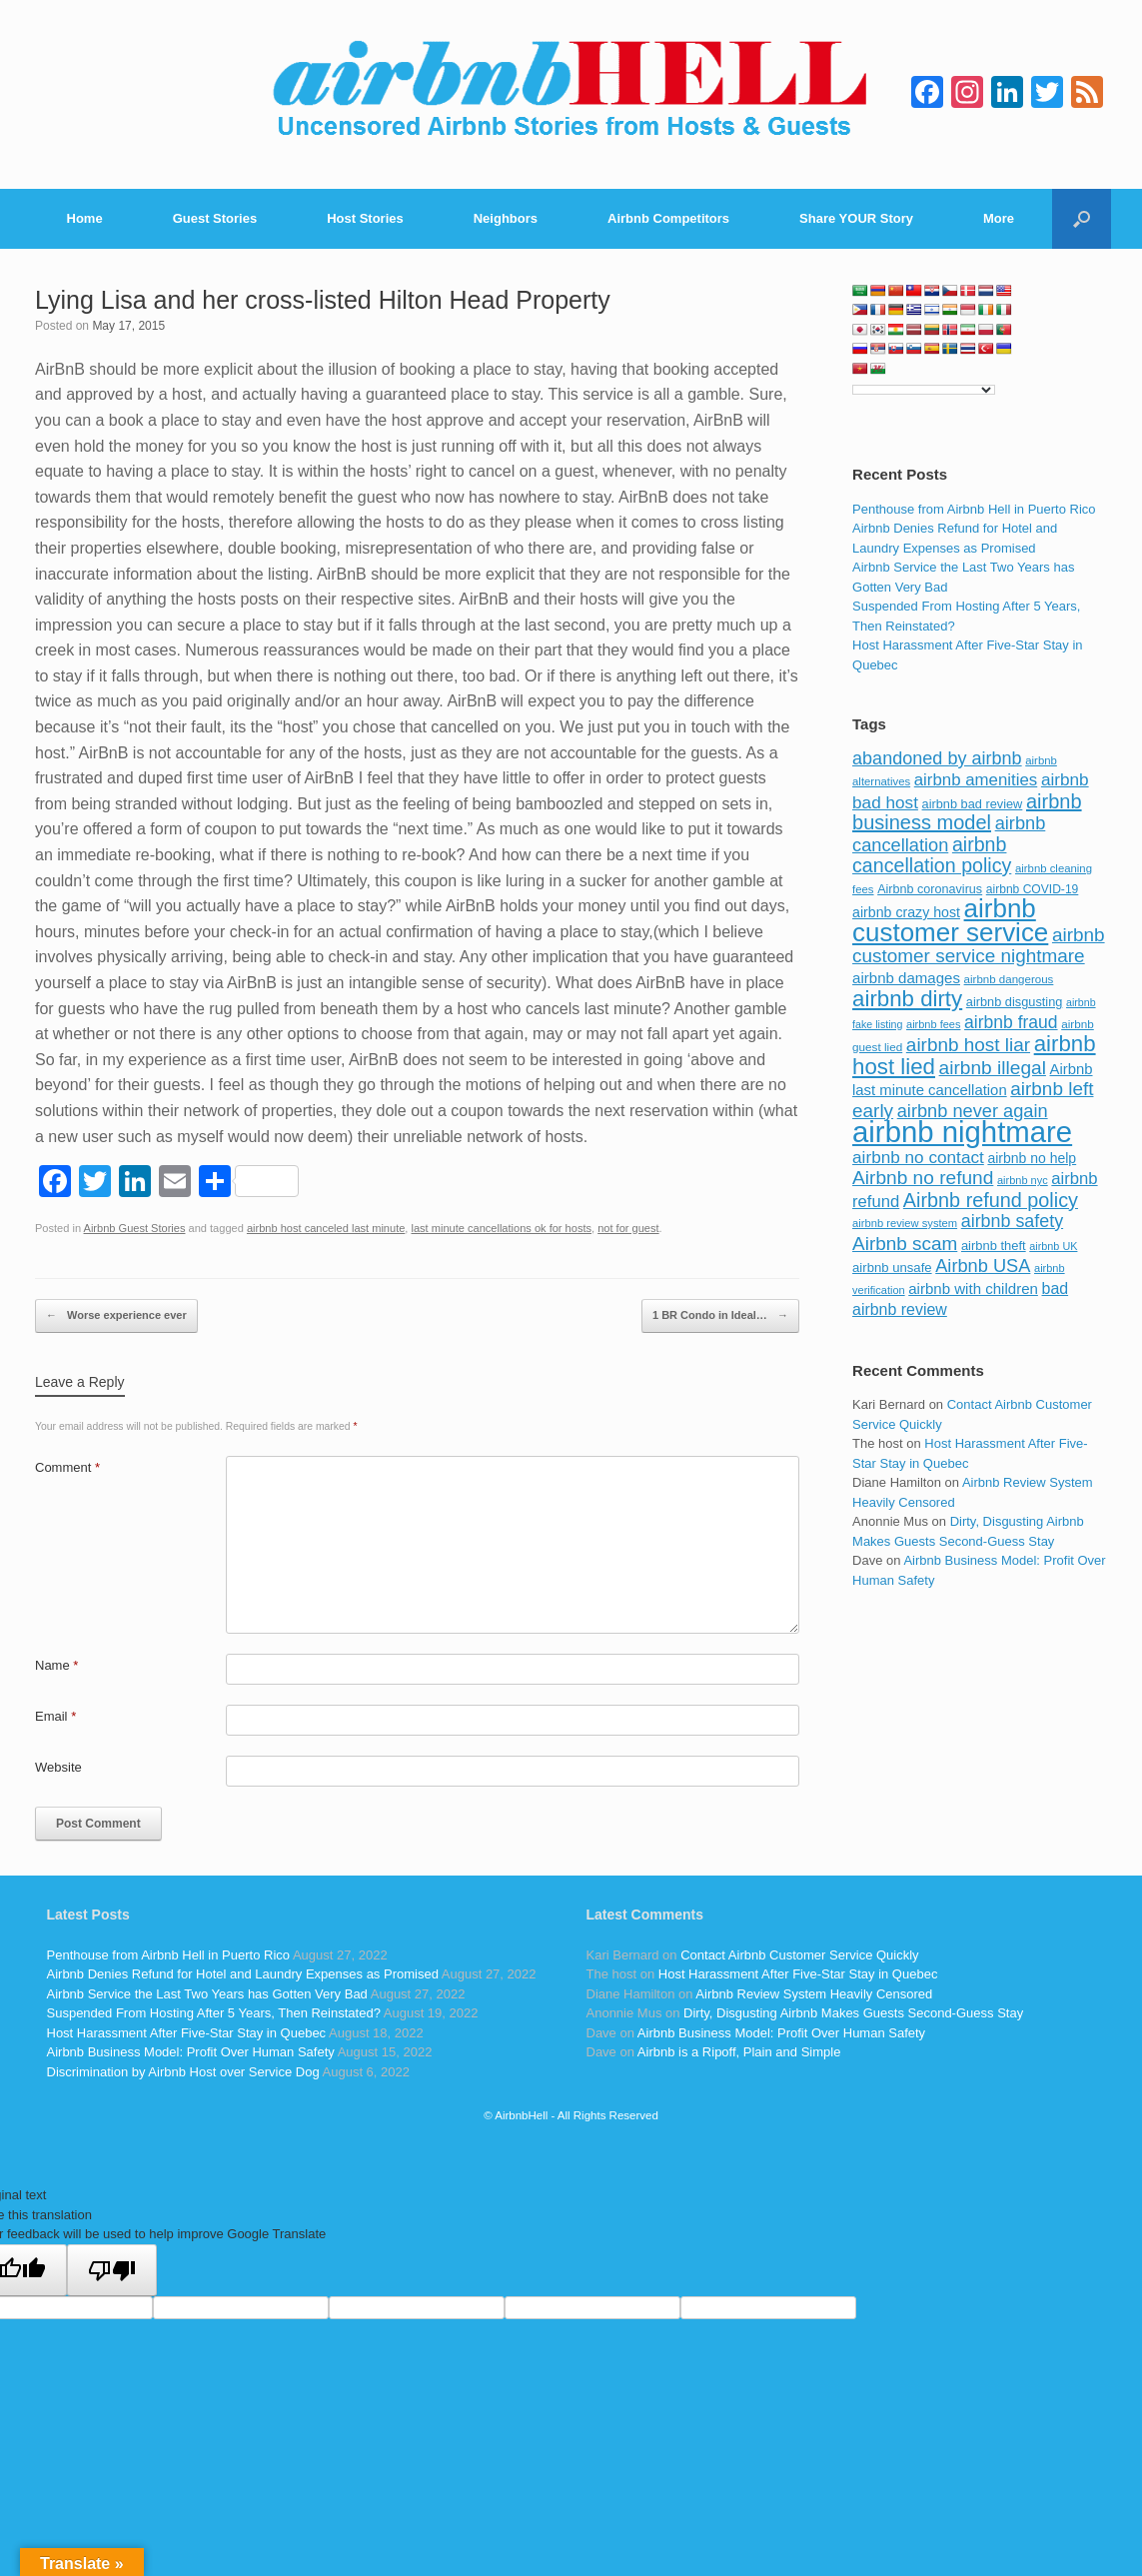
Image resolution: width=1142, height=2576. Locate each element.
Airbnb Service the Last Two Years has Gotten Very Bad (207, 1993)
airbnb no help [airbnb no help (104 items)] (1031, 1158)
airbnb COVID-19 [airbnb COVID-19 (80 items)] (1032, 889)
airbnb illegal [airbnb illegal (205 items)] (992, 1067)
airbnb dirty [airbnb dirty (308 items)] (907, 998)
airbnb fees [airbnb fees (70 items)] (933, 1024)
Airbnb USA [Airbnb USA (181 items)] (982, 1265)
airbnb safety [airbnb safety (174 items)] (1012, 1221)
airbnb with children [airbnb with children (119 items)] (973, 1288)
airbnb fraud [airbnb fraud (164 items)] (1010, 1022)
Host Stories (365, 218)
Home (85, 218)
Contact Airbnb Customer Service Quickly (799, 1954)
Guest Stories (215, 218)
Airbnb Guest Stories (135, 1228)
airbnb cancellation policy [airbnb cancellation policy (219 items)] (931, 855)
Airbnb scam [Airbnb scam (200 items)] (904, 1243)
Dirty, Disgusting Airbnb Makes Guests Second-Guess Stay (853, 2012)
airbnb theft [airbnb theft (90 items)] (993, 1245)
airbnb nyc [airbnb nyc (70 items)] (1022, 1180)
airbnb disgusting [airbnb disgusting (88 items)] (1014, 1001)
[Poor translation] (112, 2270)
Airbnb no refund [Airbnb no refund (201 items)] (922, 1177)
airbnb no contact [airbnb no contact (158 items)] (918, 1157)
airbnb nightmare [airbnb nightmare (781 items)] (962, 1131)
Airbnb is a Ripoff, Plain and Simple (739, 2051)
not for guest (627, 1228)
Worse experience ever (116, 1316)
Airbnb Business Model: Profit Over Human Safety (191, 2051)
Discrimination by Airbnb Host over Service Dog (183, 2071)
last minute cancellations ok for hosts (501, 1228)
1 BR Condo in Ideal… (720, 1316)
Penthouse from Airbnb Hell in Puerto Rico (974, 509)
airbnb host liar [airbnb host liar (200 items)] (968, 1044)
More (998, 218)
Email (55, 1716)
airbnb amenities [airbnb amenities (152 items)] (975, 779)
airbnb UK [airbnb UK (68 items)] (1053, 1246)
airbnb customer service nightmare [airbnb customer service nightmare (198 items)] (978, 945)
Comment (67, 1467)
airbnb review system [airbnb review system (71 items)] (904, 1223)
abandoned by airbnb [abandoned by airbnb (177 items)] (937, 758)
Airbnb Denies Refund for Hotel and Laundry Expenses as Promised (243, 1973)
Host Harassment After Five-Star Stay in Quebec (187, 2032)
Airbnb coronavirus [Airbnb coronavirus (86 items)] (929, 889)
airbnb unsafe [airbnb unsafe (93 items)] (892, 1267)
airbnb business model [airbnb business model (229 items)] (967, 812)
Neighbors (506, 218)
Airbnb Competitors (668, 218)
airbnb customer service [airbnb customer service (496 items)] (950, 920)
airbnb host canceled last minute (326, 1228)
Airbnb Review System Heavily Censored (813, 1993)
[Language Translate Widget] (923, 390)
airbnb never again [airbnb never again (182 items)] (972, 1110)
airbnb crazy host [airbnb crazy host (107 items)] (906, 912)
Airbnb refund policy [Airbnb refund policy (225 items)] (990, 1200)
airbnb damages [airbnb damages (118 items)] (906, 977)
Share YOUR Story (856, 218)
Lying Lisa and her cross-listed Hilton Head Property (322, 300)
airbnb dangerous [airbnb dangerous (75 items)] (1009, 979)
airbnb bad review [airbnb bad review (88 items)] (972, 803)
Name (56, 1665)
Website (58, 1767)
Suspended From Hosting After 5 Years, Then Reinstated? (214, 2012)
